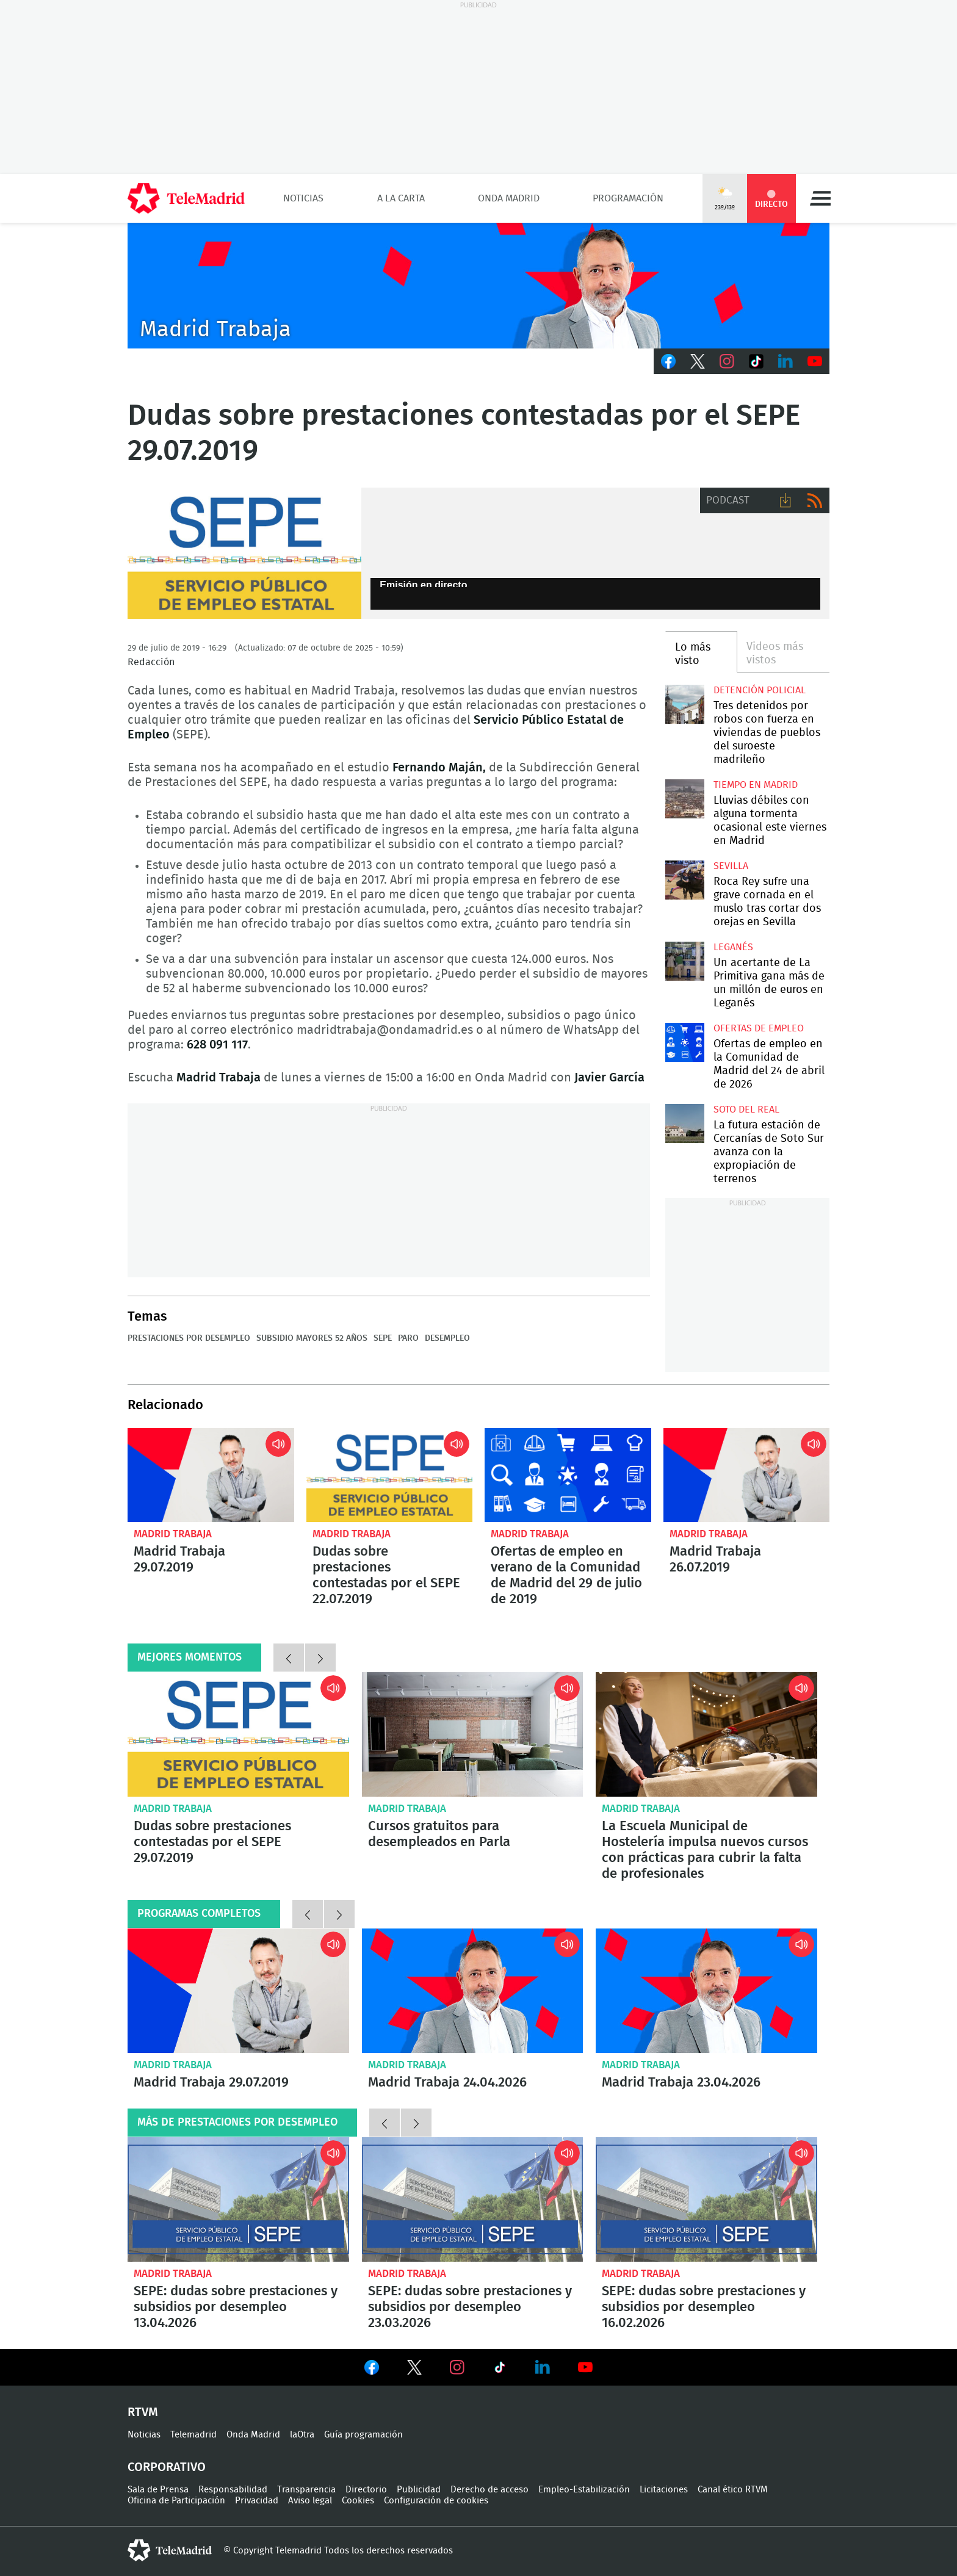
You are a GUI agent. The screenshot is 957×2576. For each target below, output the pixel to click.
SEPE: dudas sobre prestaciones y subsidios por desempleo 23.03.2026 (472, 2199)
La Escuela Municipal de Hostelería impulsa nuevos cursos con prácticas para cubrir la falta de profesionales (706, 1734)
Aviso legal (310, 2500)
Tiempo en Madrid (755, 785)
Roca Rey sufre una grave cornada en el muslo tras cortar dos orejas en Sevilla (684, 879)
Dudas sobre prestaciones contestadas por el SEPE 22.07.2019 (389, 1474)
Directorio (366, 2489)
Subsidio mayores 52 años (311, 1338)
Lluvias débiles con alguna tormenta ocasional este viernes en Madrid (684, 798)
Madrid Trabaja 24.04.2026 (472, 1990)
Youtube (814, 361)
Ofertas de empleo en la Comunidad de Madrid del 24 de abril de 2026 (684, 1042)
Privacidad (256, 2500)
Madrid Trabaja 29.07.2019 (211, 1474)
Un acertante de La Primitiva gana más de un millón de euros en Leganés (684, 961)
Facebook (668, 361)
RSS (814, 500)
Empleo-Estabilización (584, 2489)
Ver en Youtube (585, 2367)
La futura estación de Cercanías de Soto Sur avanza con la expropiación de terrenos (684, 1123)
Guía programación (363, 2434)
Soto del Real (746, 1109)
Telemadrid (193, 2434)
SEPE (383, 1338)
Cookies (358, 2500)
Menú (820, 198)
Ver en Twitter (414, 2369)
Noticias (303, 198)
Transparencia (306, 2489)
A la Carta (401, 198)
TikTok (756, 361)
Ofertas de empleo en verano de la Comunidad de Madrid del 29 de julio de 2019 (568, 1474)
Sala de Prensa (158, 2489)
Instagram (727, 361)
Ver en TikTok (500, 2369)
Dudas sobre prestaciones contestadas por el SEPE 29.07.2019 (238, 1734)
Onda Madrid (509, 198)
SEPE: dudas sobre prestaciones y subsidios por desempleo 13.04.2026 (238, 2199)
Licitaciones (664, 2489)
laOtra (302, 2434)
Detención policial (759, 690)
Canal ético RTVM (733, 2489)
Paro (408, 1338)
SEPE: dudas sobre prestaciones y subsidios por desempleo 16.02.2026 (706, 2199)
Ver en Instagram (457, 2367)
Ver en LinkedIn (542, 2367)
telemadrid (170, 2550)
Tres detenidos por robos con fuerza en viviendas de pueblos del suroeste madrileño (684, 704)
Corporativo (167, 2467)
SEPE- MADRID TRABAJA (244, 553)
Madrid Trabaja (173, 1534)
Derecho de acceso (489, 2489)
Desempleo (447, 1338)
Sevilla (730, 866)
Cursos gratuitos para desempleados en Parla (472, 1734)
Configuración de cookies (436, 2500)
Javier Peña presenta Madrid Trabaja (478, 285)
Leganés (733, 947)
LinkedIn (785, 361)
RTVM (143, 2412)
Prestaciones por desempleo (189, 1338)
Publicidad (419, 2489)
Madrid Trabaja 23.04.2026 (706, 1990)
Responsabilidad (232, 2489)
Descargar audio (785, 500)
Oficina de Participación (176, 2500)
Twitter (697, 361)
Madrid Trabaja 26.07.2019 (746, 1474)
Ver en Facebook (371, 2369)
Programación (628, 198)
